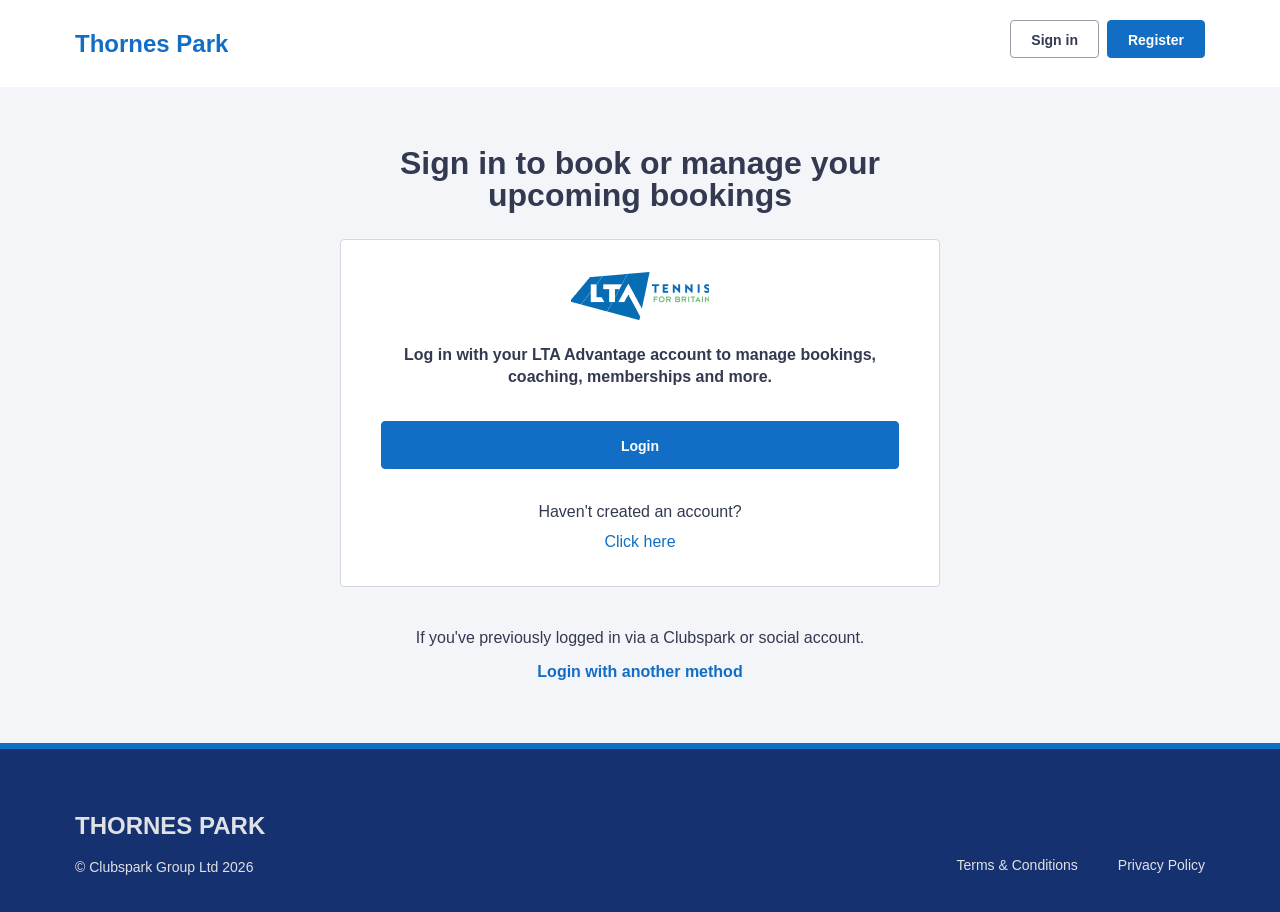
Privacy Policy (1161, 865)
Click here (639, 541)
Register (1156, 40)
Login (640, 446)
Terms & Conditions (1016, 865)
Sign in (1054, 40)
